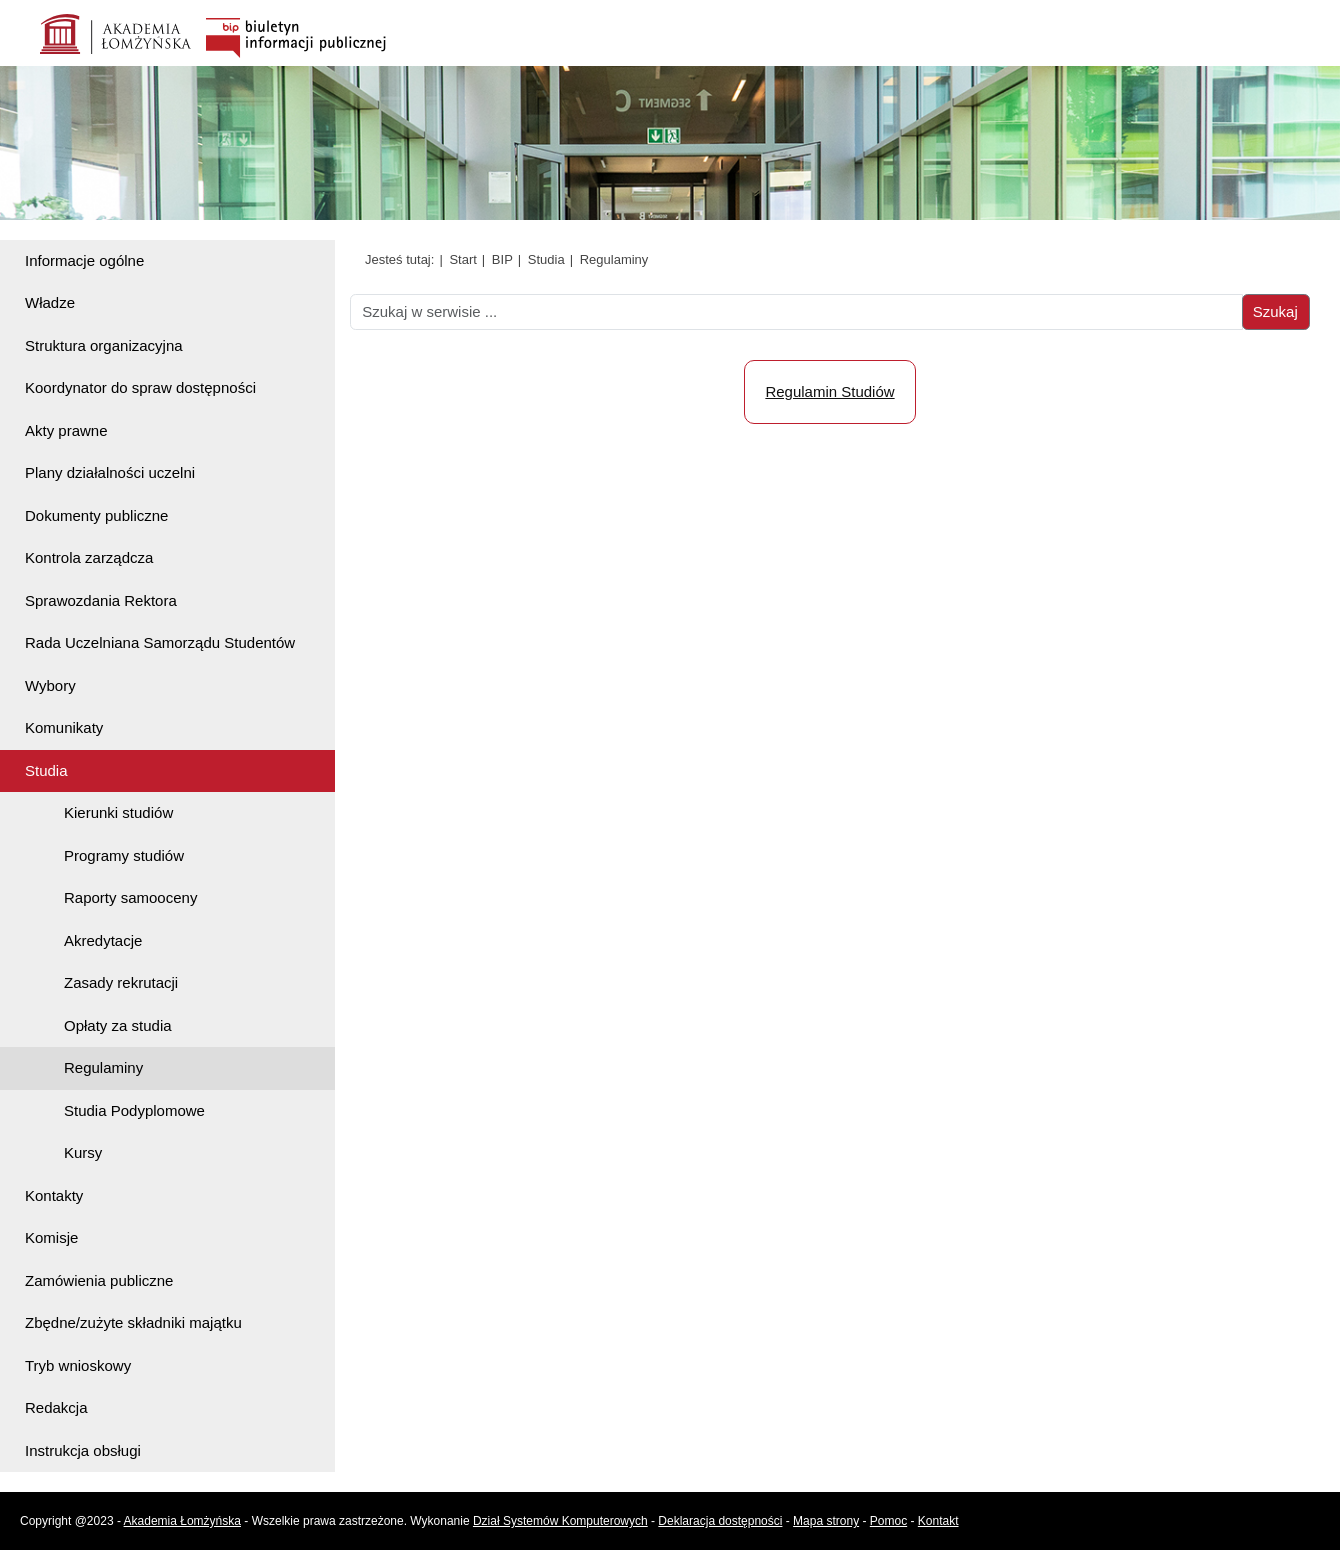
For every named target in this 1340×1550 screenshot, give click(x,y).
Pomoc (888, 1521)
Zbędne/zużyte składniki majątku (133, 1322)
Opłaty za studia (118, 1025)
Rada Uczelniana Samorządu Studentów (160, 642)
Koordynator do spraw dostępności (140, 387)
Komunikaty (64, 727)
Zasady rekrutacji (121, 982)
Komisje (51, 1237)
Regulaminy (103, 1067)
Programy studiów (124, 855)
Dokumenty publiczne (96, 515)
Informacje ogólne (84, 260)
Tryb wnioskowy (78, 1365)
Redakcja (56, 1407)
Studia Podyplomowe (134, 1110)
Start (462, 259)
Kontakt (938, 1521)
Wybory (50, 685)
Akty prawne (66, 430)
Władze (50, 302)
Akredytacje (103, 940)
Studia (46, 770)
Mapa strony (826, 1521)
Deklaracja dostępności (720, 1521)
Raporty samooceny (130, 897)
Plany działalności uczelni (110, 472)
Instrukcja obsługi (83, 1450)
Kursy (83, 1152)
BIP (502, 259)
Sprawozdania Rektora (101, 600)
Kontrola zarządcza (89, 557)
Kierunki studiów (118, 812)
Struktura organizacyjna (104, 345)
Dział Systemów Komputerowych (560, 1521)
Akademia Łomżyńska (182, 1521)
